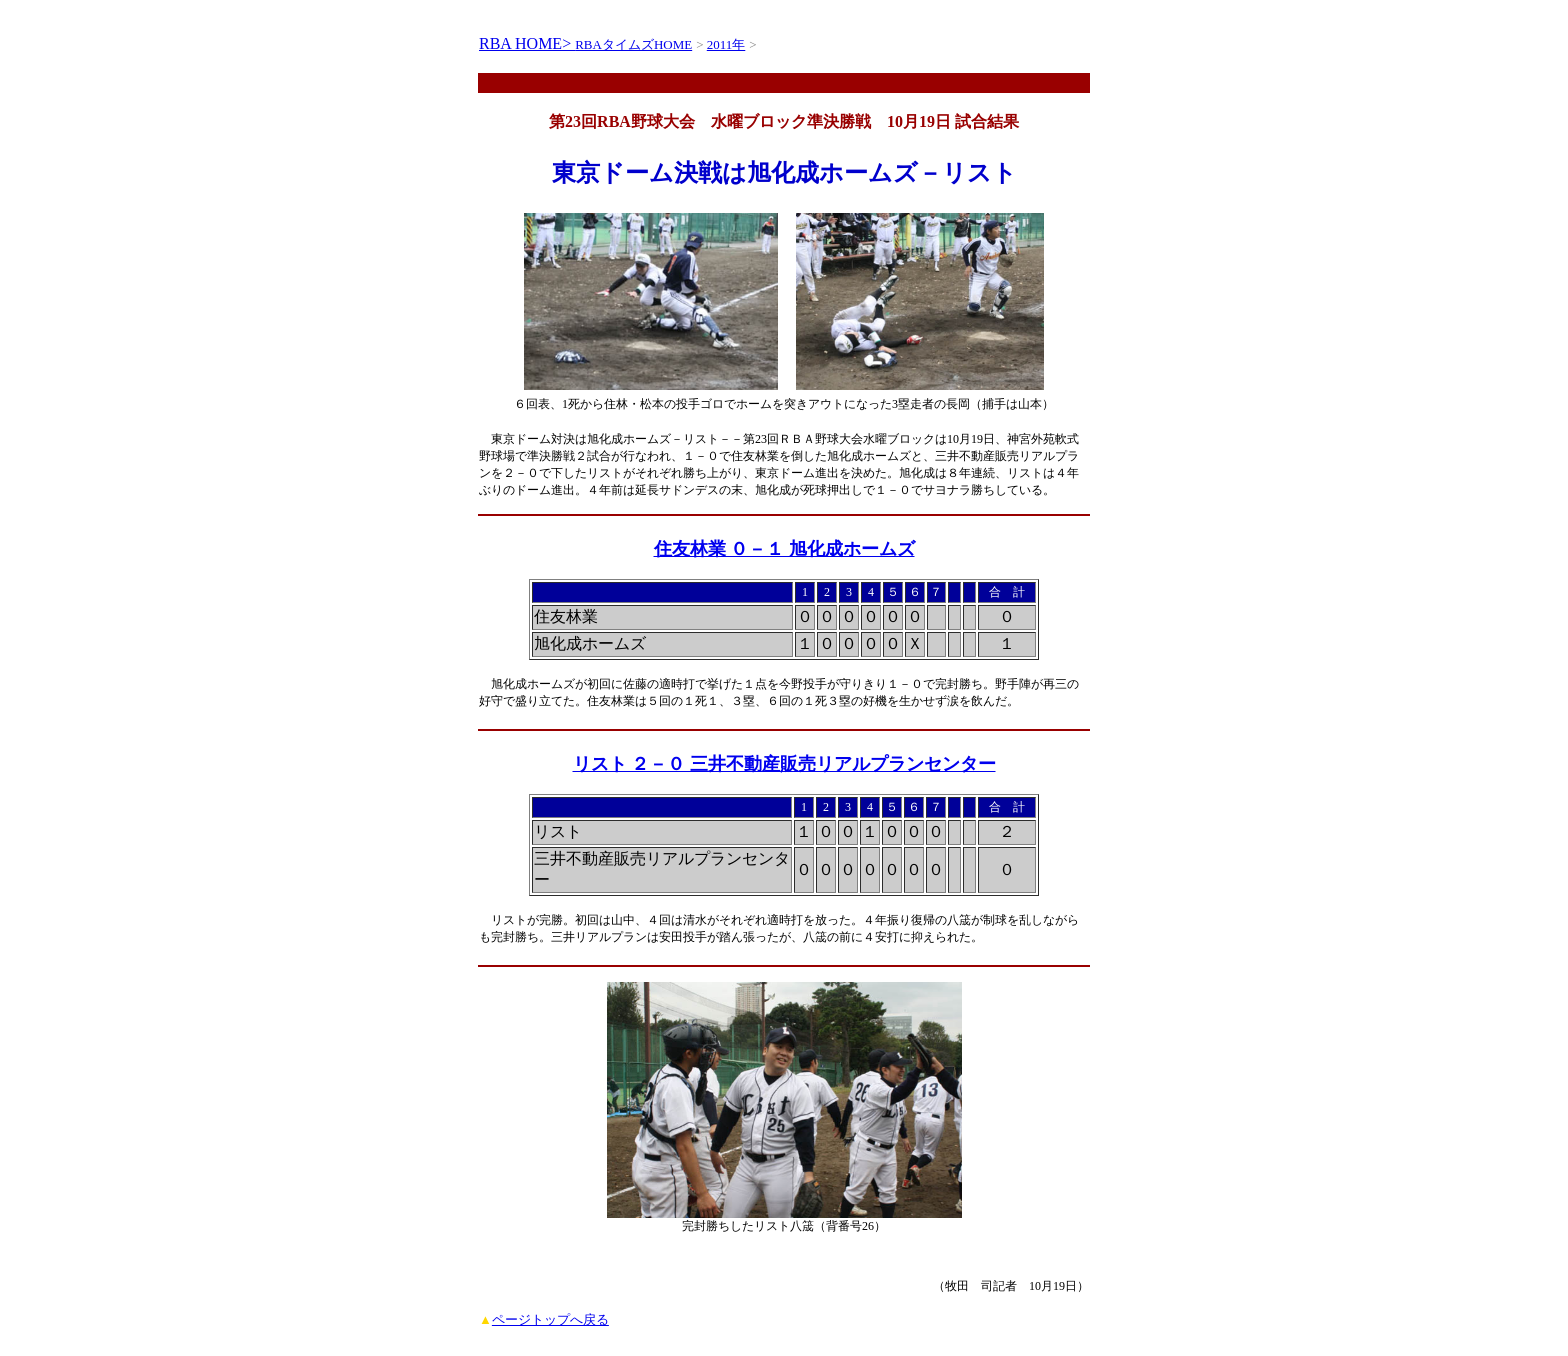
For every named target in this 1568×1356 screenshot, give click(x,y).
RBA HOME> (527, 43)
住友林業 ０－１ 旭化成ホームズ (784, 549)
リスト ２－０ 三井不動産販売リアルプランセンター (784, 764)
